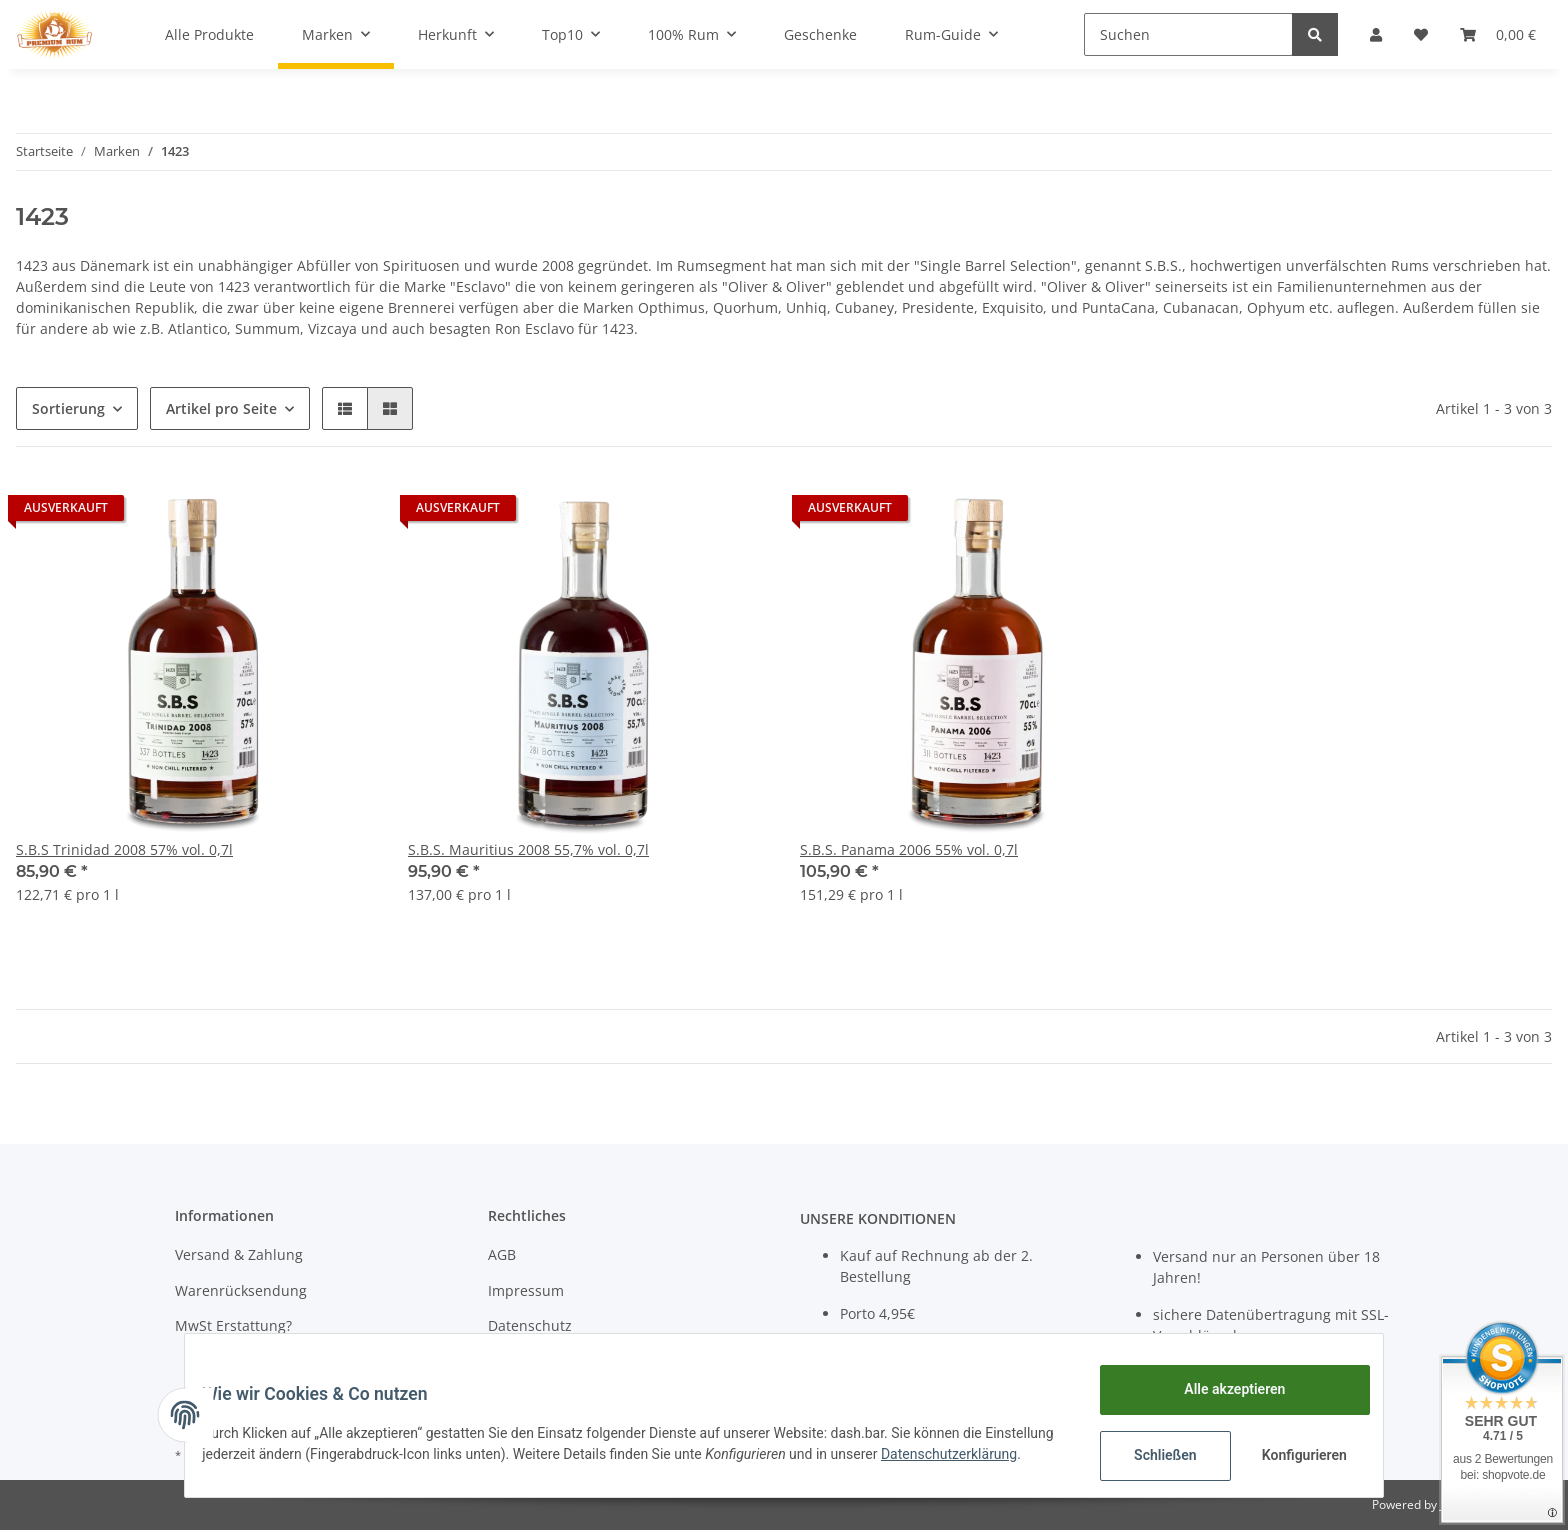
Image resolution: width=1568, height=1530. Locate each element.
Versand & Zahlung (239, 1254)
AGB (502, 1254)
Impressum (526, 1290)
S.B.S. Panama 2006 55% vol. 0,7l (909, 849)
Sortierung (68, 408)
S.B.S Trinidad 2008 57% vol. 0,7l (124, 849)
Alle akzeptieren (1219, 1389)
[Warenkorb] (1498, 34)
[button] (1376, 34)
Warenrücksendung (241, 1290)
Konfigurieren (1291, 1455)
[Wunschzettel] (1421, 34)
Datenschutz (530, 1325)
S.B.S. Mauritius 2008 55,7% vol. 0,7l (528, 849)
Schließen (1150, 1455)
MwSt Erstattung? (233, 1325)
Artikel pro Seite (221, 408)
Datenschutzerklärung (285, 1465)
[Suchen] (1188, 34)
